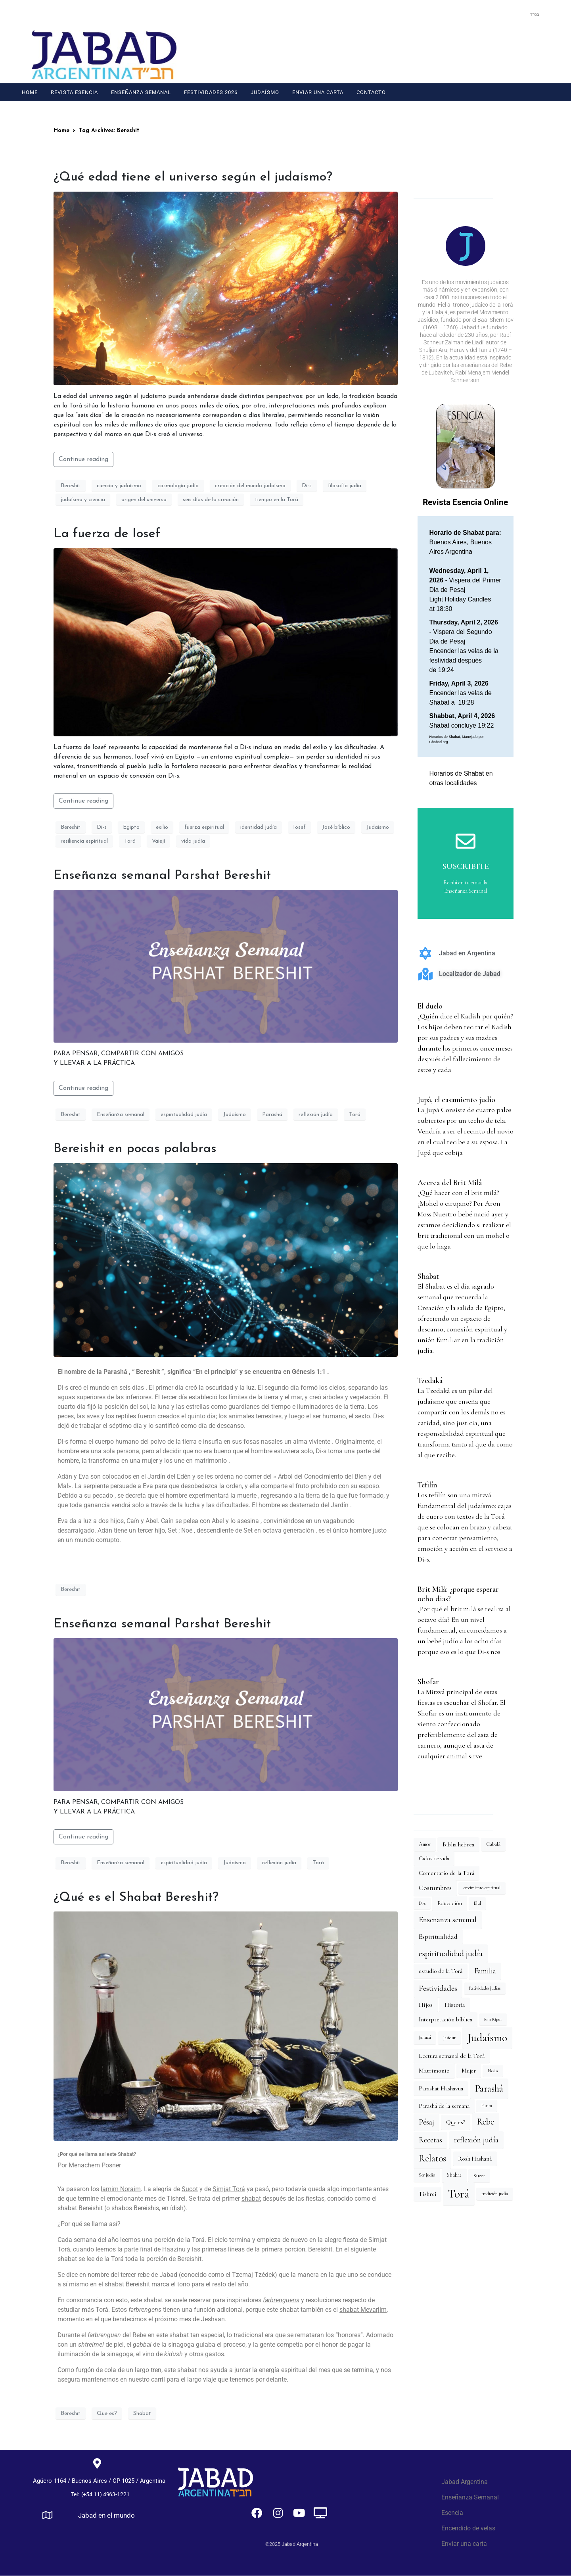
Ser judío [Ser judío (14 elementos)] (427, 2175)
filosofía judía (344, 486)
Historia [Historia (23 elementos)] (455, 2004)
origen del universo (144, 500)
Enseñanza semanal (120, 1115)
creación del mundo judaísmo (250, 486)
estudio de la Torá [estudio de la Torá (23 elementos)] (440, 1971)
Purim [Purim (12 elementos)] (486, 2105)
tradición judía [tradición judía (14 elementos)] (494, 2194)
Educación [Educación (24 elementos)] (449, 1903)
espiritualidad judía (184, 1115)
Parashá (272, 1115)
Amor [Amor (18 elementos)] (425, 1844)
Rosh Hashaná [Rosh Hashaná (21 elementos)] (475, 2158)
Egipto (131, 827)
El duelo (430, 1006)
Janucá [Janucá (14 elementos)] (425, 2037)
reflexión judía (316, 1115)
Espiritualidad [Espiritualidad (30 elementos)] (438, 1936)
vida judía (193, 841)
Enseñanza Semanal (141, 92)
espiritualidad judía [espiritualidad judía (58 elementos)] (451, 1953)
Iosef (299, 827)
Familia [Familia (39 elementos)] (485, 1971)
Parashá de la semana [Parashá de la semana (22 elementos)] (444, 2105)
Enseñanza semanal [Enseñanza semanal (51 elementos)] (448, 1920)
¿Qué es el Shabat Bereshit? (136, 1897)
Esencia (452, 2512)
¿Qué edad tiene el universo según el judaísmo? (193, 177)
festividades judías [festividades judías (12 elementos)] (484, 1988)
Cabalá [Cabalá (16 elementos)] (493, 1844)
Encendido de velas (468, 2528)
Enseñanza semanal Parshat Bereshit (162, 875)
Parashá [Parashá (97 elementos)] (489, 2088)
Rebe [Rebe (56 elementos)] (485, 2122)
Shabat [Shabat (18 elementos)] (454, 2175)
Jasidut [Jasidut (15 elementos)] (449, 2037)
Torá (130, 841)
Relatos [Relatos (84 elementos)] (432, 2158)
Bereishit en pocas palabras (135, 1149)
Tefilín (427, 1485)
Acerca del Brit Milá (450, 1182)
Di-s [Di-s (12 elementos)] (422, 1903)
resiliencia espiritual (84, 841)
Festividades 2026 (211, 92)
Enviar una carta (317, 92)
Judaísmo (265, 92)
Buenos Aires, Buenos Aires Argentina (465, 542)
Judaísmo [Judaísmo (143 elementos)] (487, 2037)
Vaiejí (158, 841)
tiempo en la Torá (276, 500)
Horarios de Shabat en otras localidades (461, 778)
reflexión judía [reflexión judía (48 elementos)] (476, 2140)
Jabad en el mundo (106, 2516)
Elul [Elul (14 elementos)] (477, 1903)
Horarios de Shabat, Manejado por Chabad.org (456, 739)
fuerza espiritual (204, 827)
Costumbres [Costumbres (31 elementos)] (435, 1888)
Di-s (307, 486)
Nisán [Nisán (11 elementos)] (493, 2070)
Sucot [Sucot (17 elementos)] (479, 2176)
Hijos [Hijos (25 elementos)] (426, 2005)
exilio (162, 827)
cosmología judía (178, 486)
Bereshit (70, 486)
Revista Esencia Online (465, 502)
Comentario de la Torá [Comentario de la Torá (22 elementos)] (446, 1873)
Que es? (107, 2414)
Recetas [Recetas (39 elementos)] (430, 2140)
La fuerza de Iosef (107, 534)
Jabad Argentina (464, 2482)
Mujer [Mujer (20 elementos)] (469, 2070)
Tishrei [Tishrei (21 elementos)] (427, 2194)
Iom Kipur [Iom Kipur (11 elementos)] (493, 2019)
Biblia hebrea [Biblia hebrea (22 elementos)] (458, 1844)
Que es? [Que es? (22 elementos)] (455, 2122)
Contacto (371, 92)
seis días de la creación (211, 500)
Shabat (142, 2414)
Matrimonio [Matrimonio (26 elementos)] (434, 2071)
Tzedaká (430, 1380)
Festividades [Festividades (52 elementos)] (438, 1988)
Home (30, 92)
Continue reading (83, 459)
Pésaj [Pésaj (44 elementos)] (426, 2122)
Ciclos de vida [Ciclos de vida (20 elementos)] (434, 1858)
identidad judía (258, 827)
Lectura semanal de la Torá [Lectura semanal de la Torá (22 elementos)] (452, 2055)
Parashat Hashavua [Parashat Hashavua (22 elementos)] (441, 2088)
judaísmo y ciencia (83, 500)
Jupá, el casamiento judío (456, 1100)
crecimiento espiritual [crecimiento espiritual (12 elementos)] (482, 1887)
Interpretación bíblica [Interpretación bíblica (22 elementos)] (445, 2019)
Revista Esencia (74, 92)
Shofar (428, 1682)
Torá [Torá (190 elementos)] (458, 2194)
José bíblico (336, 827)
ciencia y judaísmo (119, 486)
